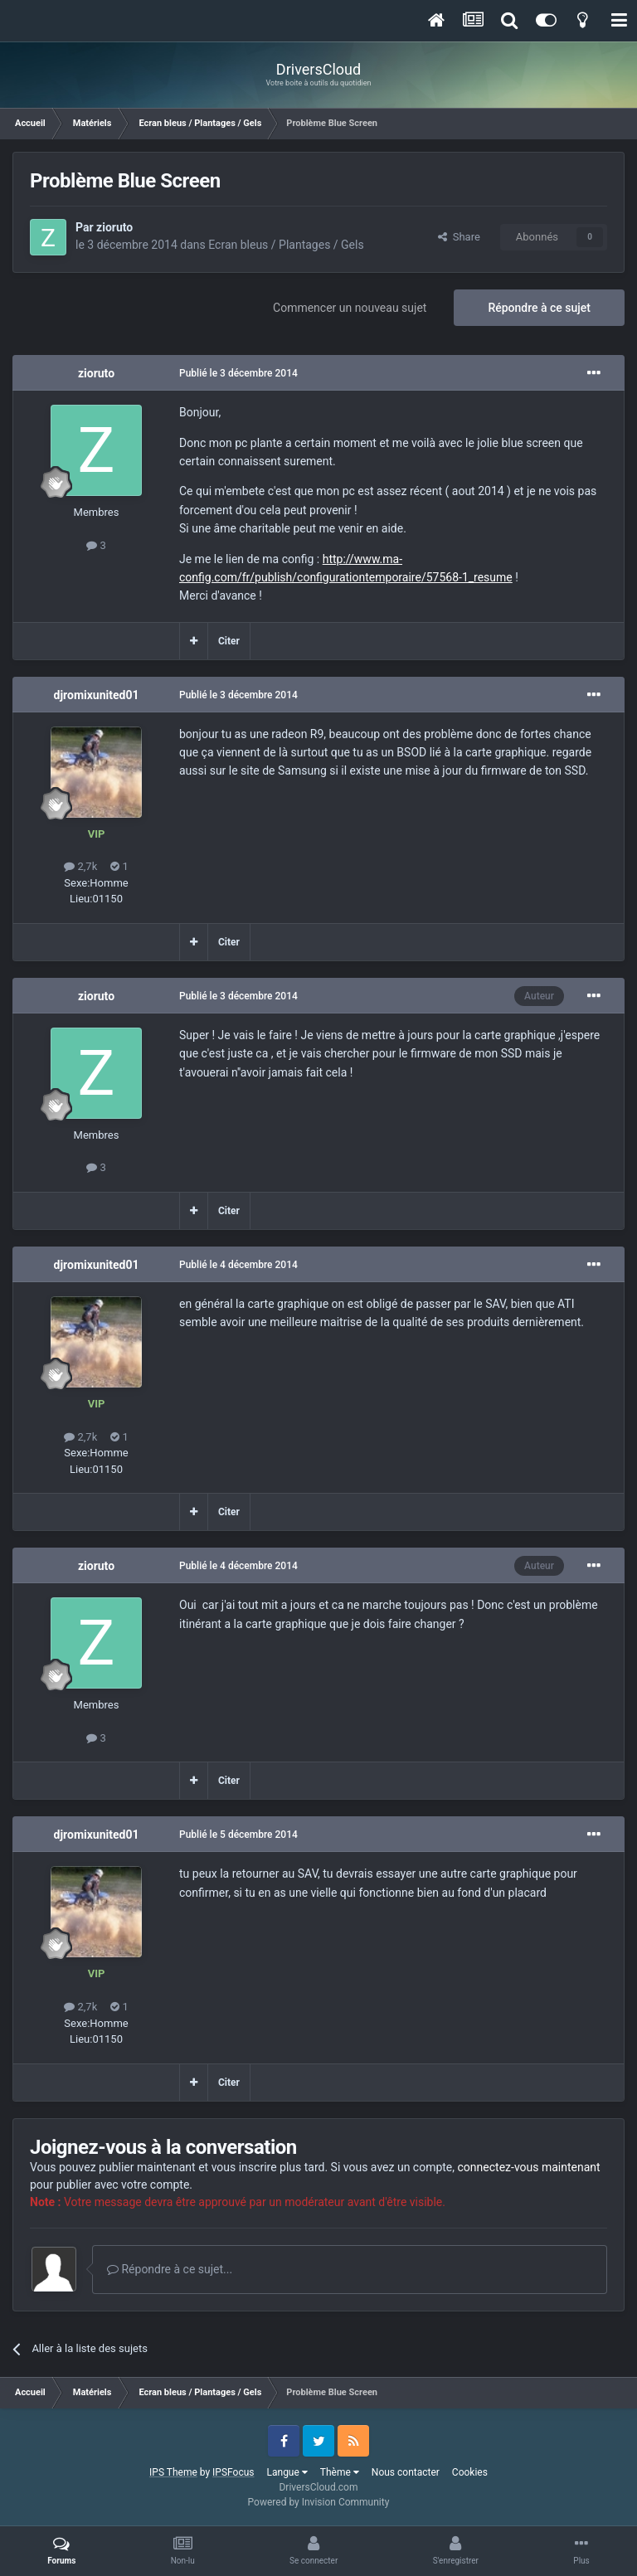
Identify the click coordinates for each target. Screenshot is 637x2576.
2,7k (80, 866)
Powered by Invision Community (319, 2502)
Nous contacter (406, 2472)
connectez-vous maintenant (529, 2167)
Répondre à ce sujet (539, 307)
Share (459, 237)
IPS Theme (173, 2472)
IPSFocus (233, 2472)
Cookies (470, 2472)
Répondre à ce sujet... (169, 2269)
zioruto (114, 227)
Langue (287, 2472)
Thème (339, 2472)
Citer (229, 641)
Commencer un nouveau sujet (349, 307)
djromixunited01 (96, 695)
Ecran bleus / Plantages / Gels (285, 244)
